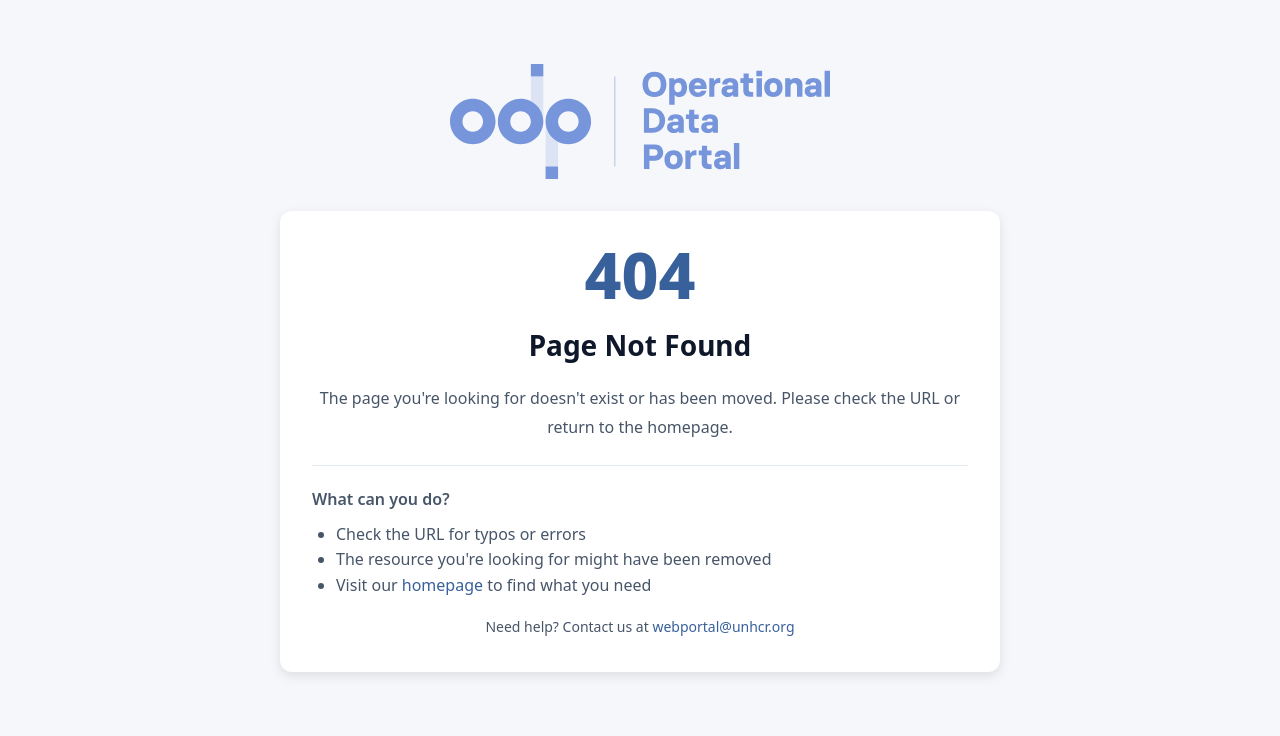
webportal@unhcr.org (723, 626)
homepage (442, 585)
